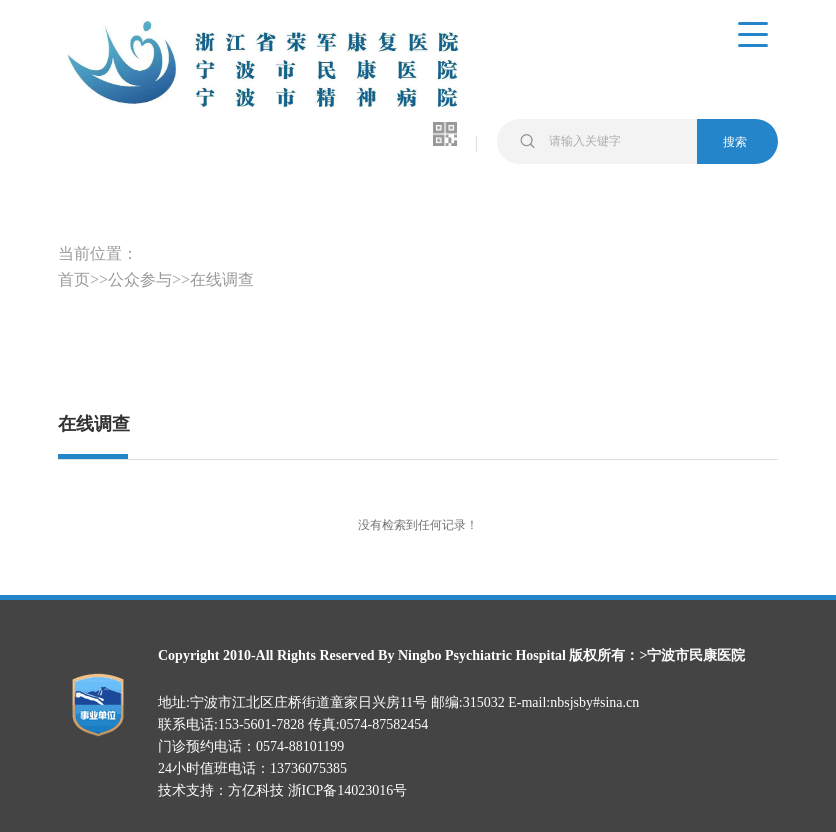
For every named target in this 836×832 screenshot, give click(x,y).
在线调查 (222, 279)
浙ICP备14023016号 (348, 790)
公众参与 (140, 279)
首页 (74, 279)
